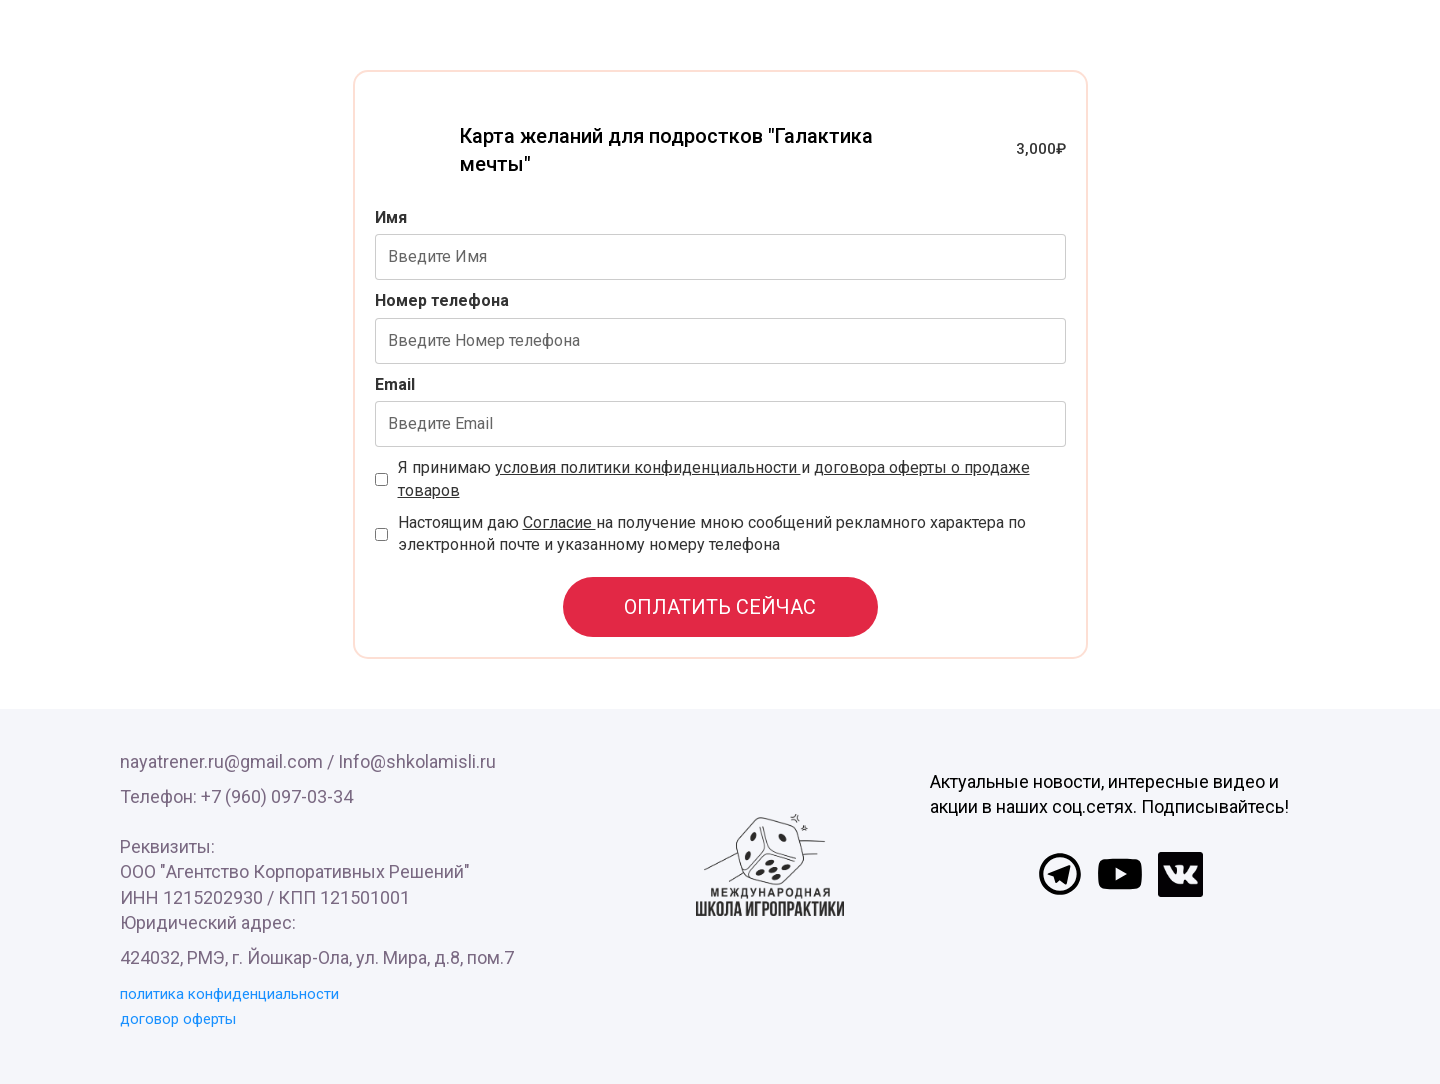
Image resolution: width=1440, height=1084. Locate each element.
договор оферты (178, 1019)
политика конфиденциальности (229, 994)
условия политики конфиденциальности (648, 467)
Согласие (559, 522)
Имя (391, 217)
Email (395, 384)
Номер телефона (442, 300)
